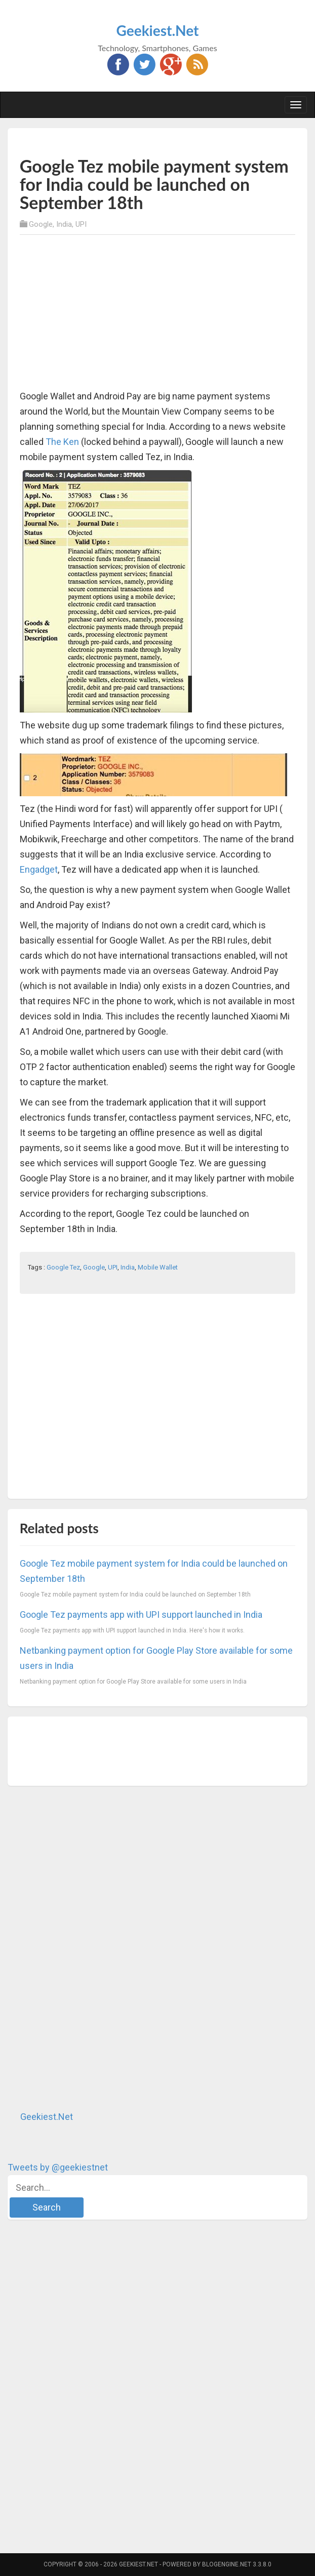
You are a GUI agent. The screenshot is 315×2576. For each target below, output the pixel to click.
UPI (81, 224)
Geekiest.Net (157, 30)
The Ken (62, 441)
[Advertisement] (138, 141)
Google (41, 224)
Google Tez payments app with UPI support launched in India (141, 1614)
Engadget (39, 869)
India (64, 224)
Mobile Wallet (158, 1267)
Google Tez (63, 1267)
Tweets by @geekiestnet (58, 2167)
